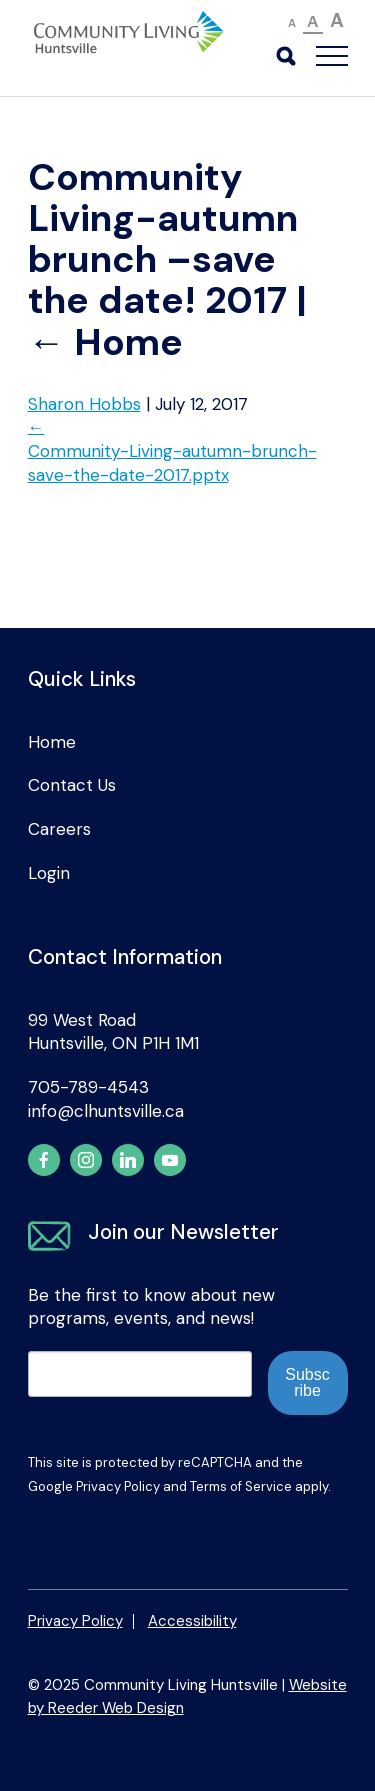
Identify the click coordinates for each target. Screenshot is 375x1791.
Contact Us (72, 785)
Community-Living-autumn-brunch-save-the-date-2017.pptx (172, 463)
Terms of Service (241, 1486)
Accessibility (192, 1621)
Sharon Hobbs (84, 404)
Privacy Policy (118, 1486)
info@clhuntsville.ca (106, 1111)
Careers (59, 829)
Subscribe (307, 1382)
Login (49, 873)
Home (105, 342)
